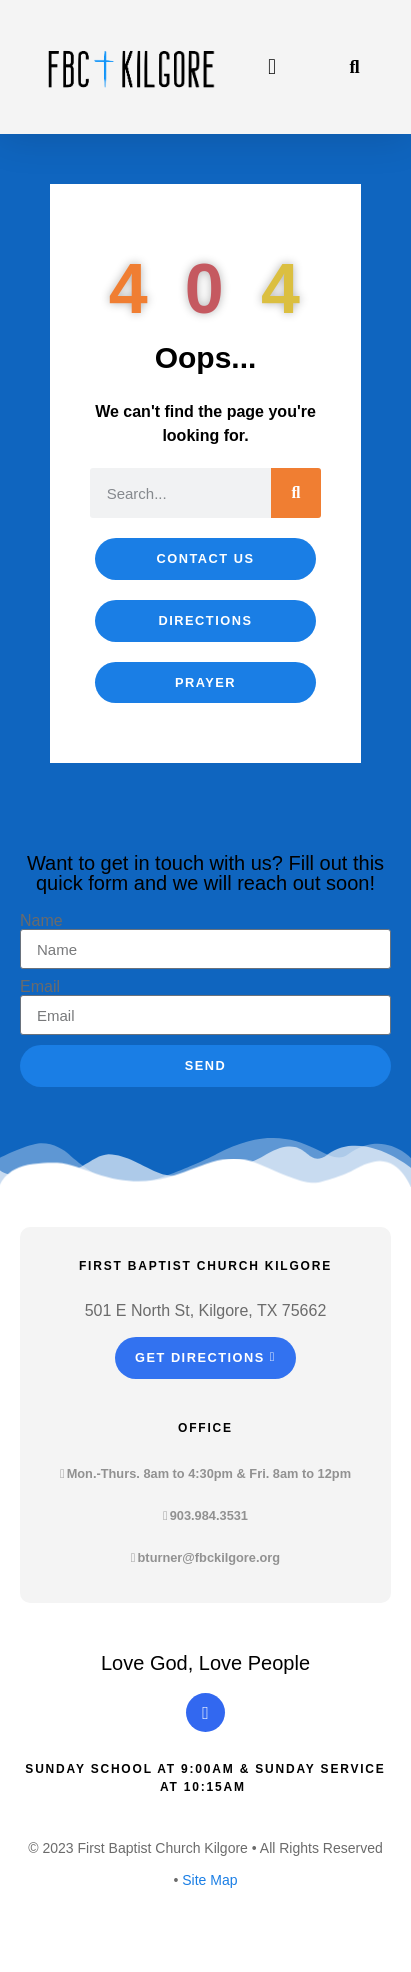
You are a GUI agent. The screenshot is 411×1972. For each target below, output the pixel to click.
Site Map (209, 1880)
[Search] (296, 493)
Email (40, 987)
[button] (272, 67)
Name (41, 921)
